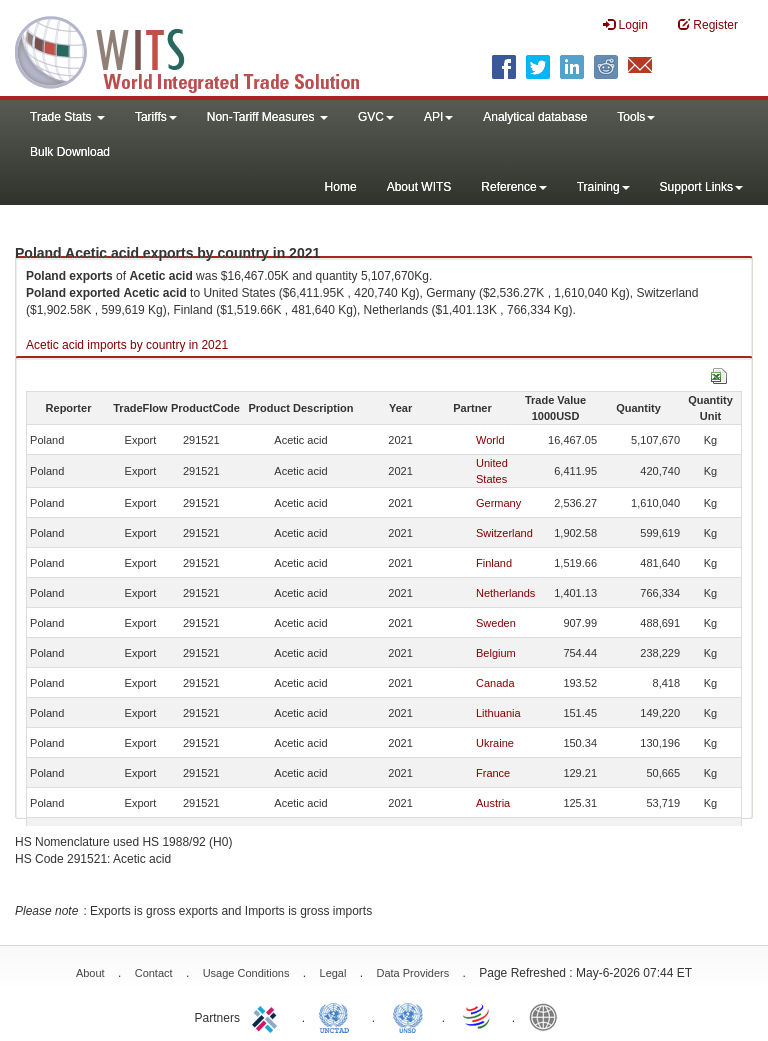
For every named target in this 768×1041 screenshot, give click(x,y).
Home (341, 187)
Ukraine (495, 743)
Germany (498, 503)
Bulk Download (70, 152)
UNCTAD (338, 1016)
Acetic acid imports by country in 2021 (127, 345)
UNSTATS (408, 1016)
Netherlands (505, 593)
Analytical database (535, 117)
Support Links (701, 187)
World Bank (548, 1016)
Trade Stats (67, 117)
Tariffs (156, 117)
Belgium (496, 653)
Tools (636, 117)
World (490, 440)
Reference (513, 187)
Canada (495, 683)
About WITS (419, 187)
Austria (493, 803)
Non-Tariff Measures (267, 117)
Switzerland (504, 533)
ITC (268, 1016)
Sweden (496, 623)
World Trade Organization (478, 1016)
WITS (200, 50)
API (438, 117)
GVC (376, 117)
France (493, 773)
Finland (494, 563)
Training (603, 187)
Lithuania (498, 713)
